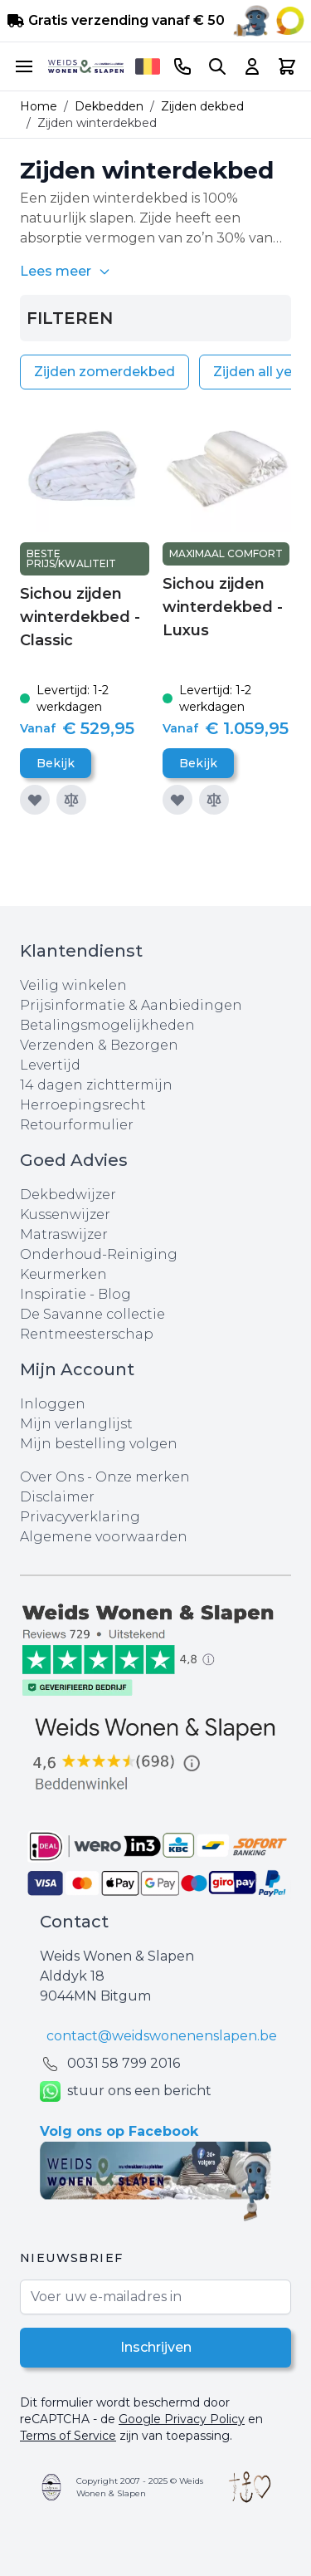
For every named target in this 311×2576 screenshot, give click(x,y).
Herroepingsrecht (83, 1105)
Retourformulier (77, 1125)
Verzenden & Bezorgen (99, 1045)
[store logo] (86, 66)
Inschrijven (156, 2347)
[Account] (252, 66)
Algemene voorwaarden (103, 1537)
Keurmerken (63, 1274)
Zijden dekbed (202, 106)
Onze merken (142, 1477)
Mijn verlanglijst (76, 1424)
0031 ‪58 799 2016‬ (123, 2063)
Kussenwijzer (65, 1214)
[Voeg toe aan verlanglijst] (35, 800)
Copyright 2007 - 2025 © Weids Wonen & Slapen (139, 2487)
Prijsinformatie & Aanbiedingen (131, 1005)
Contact (74, 1922)
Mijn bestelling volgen (98, 1444)
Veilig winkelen (73, 985)
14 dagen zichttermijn (96, 1085)
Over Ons (52, 1477)
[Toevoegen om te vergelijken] (71, 800)
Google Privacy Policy (182, 2419)
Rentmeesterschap (86, 1334)
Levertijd (50, 1065)
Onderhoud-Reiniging (98, 1254)
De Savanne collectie (92, 1314)
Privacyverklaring (80, 1517)
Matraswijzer (64, 1234)
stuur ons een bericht (125, 2091)
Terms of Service (68, 2435)
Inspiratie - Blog (75, 1294)
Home (38, 106)
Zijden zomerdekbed (104, 372)
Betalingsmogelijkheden (107, 1025)
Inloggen (52, 1404)
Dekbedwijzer (68, 1194)
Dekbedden (109, 106)
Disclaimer (57, 1497)
